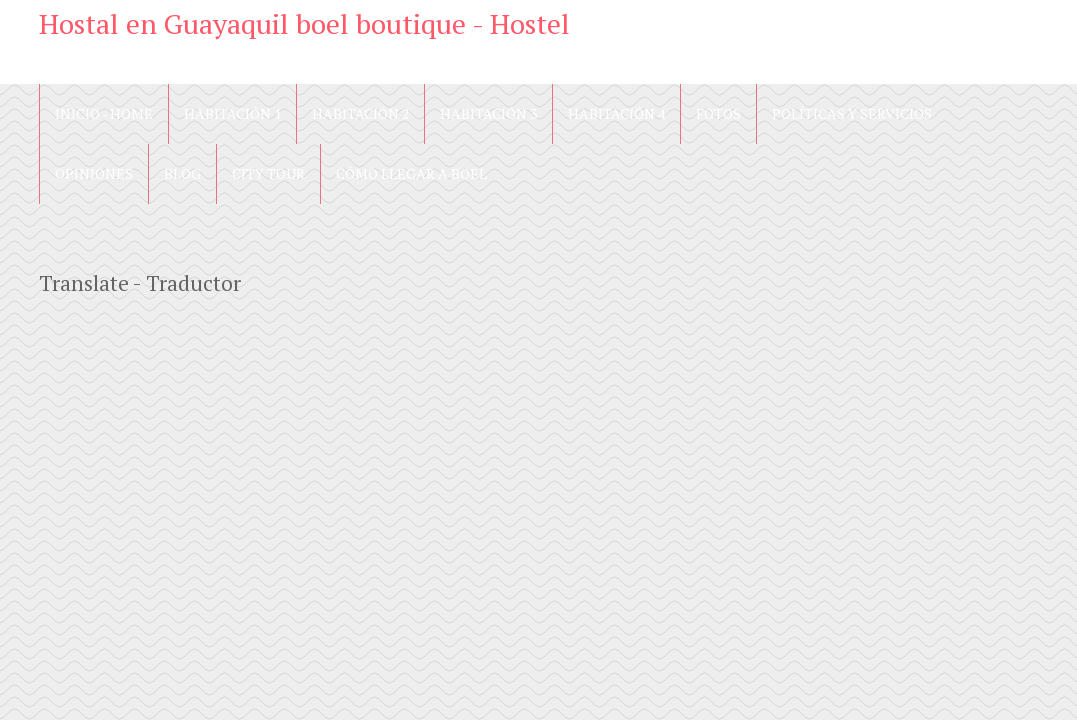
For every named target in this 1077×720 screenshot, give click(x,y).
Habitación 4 (616, 113)
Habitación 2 (360, 113)
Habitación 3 (488, 113)
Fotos (718, 113)
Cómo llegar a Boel (411, 173)
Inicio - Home (104, 113)
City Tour (268, 173)
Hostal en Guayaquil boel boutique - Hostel (304, 23)
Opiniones (94, 173)
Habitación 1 (232, 113)
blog (182, 173)
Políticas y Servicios (852, 113)
